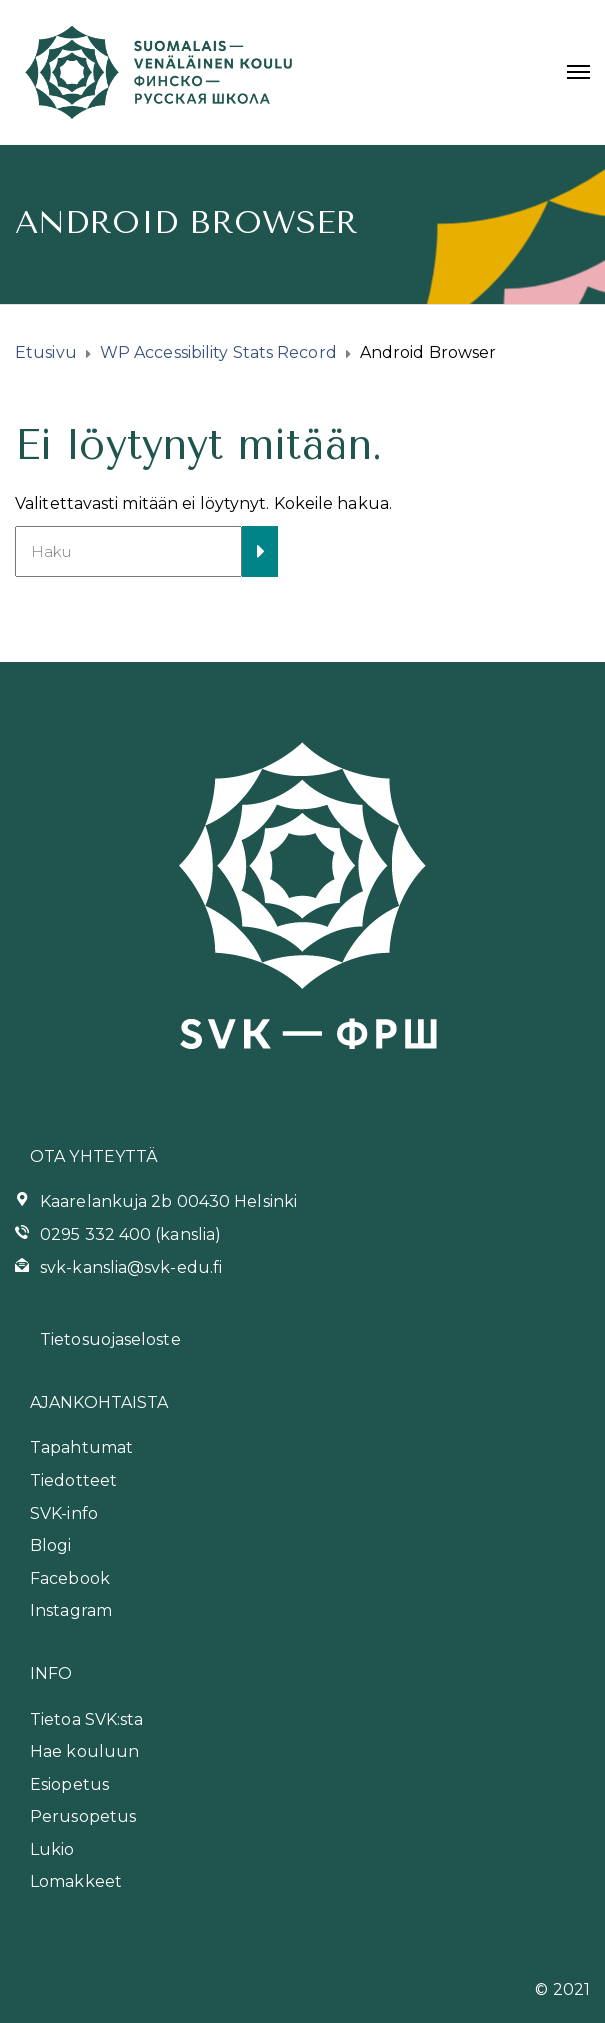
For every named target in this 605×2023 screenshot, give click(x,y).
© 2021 (562, 1989)
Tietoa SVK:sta (86, 1719)
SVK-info (64, 1513)
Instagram (71, 1610)
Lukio (52, 1849)
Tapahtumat (81, 1447)
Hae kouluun (84, 1751)
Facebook (70, 1578)
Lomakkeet (76, 1881)
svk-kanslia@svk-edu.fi (131, 1267)
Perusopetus (83, 1816)
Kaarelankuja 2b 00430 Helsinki (168, 1201)
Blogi (51, 1545)
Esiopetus (69, 1784)
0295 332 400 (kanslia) (130, 1234)
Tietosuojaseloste (110, 1339)
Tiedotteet (73, 1480)
